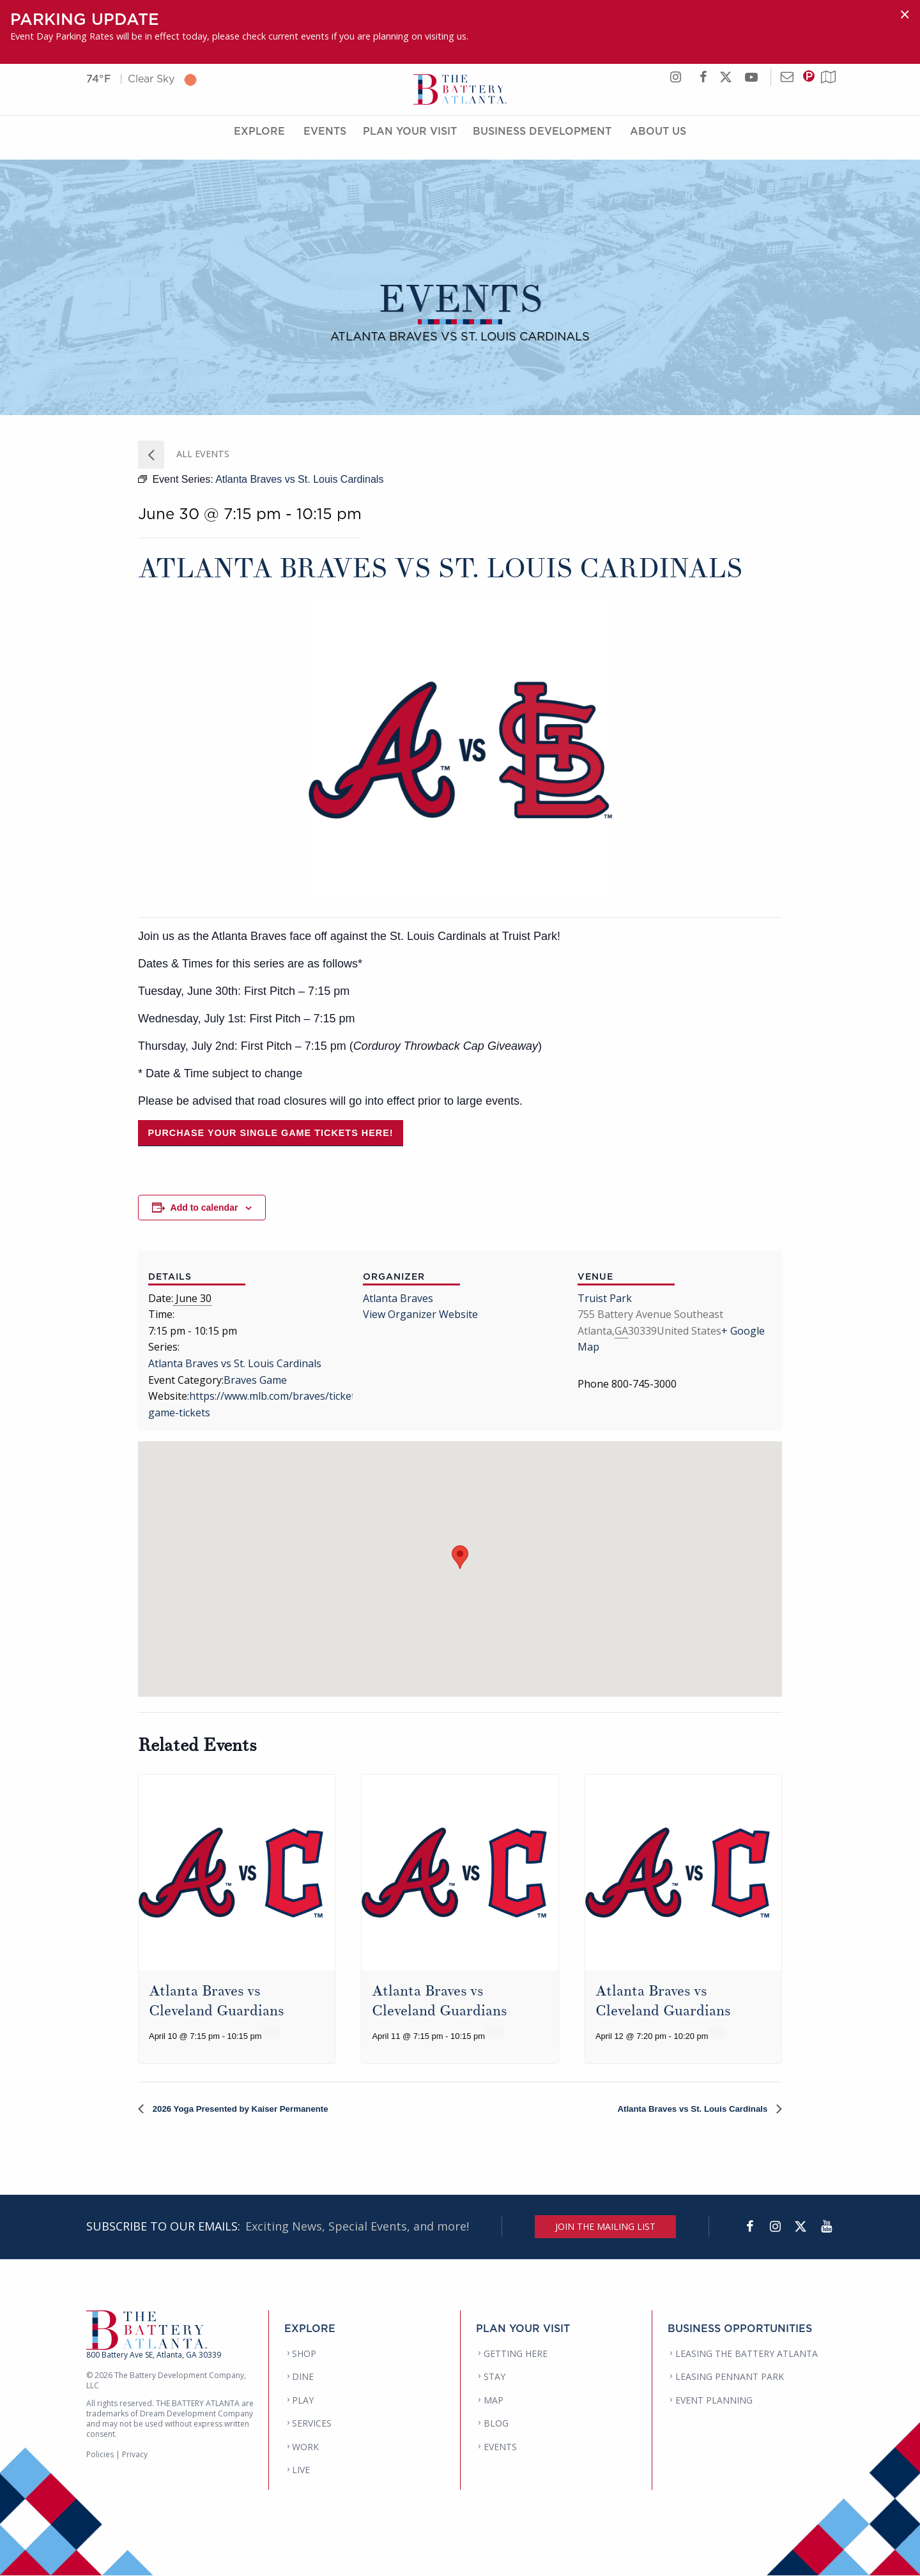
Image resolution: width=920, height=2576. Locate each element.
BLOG (496, 2424)
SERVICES (312, 2424)
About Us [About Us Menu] (658, 142)
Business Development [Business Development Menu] (542, 142)
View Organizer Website (420, 1314)
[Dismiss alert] (905, 14)
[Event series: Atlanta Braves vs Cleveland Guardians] (271, 2032)
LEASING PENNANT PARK (729, 2377)
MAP (493, 2401)
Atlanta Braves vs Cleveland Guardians (221, 2000)
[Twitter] (800, 2227)
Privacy (135, 2455)
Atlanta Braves (398, 1298)
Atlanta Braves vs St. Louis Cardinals (234, 1363)
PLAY (303, 2401)
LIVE (301, 2470)
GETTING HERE (516, 2354)
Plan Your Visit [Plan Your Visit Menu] (410, 142)
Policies (100, 2455)
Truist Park (605, 1298)
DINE (303, 2377)
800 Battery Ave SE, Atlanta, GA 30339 (153, 2355)
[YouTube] (826, 2227)
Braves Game (255, 1380)
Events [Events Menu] (324, 142)
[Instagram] (775, 2227)
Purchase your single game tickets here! (270, 1133)
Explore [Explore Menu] (259, 142)
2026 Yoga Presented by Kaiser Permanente (257, 2108)
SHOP (304, 2354)
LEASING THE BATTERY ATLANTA (746, 2354)
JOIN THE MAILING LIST (605, 2227)
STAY (494, 2377)
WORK (305, 2447)
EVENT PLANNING (714, 2401)
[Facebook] (749, 2227)
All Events (201, 454)
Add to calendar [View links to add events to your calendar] (204, 1207)
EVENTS (500, 2447)
